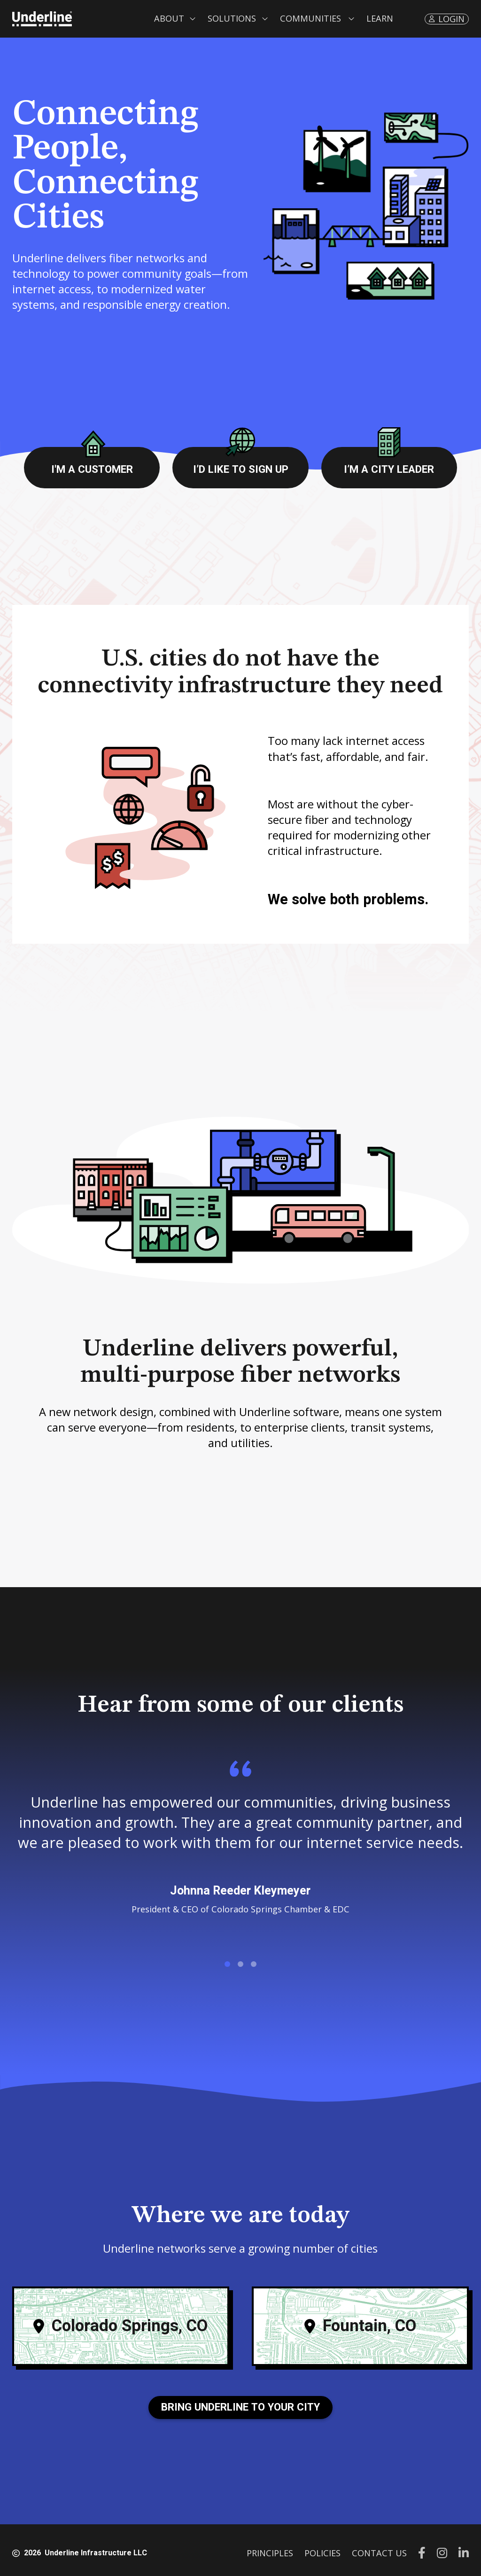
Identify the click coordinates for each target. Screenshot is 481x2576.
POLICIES (322, 2553)
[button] (175, 19)
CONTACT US (379, 2553)
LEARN (379, 18)
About (169, 18)
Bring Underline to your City (240, 2407)
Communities (310, 18)
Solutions (232, 18)
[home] (42, 18)
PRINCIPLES (270, 2553)
